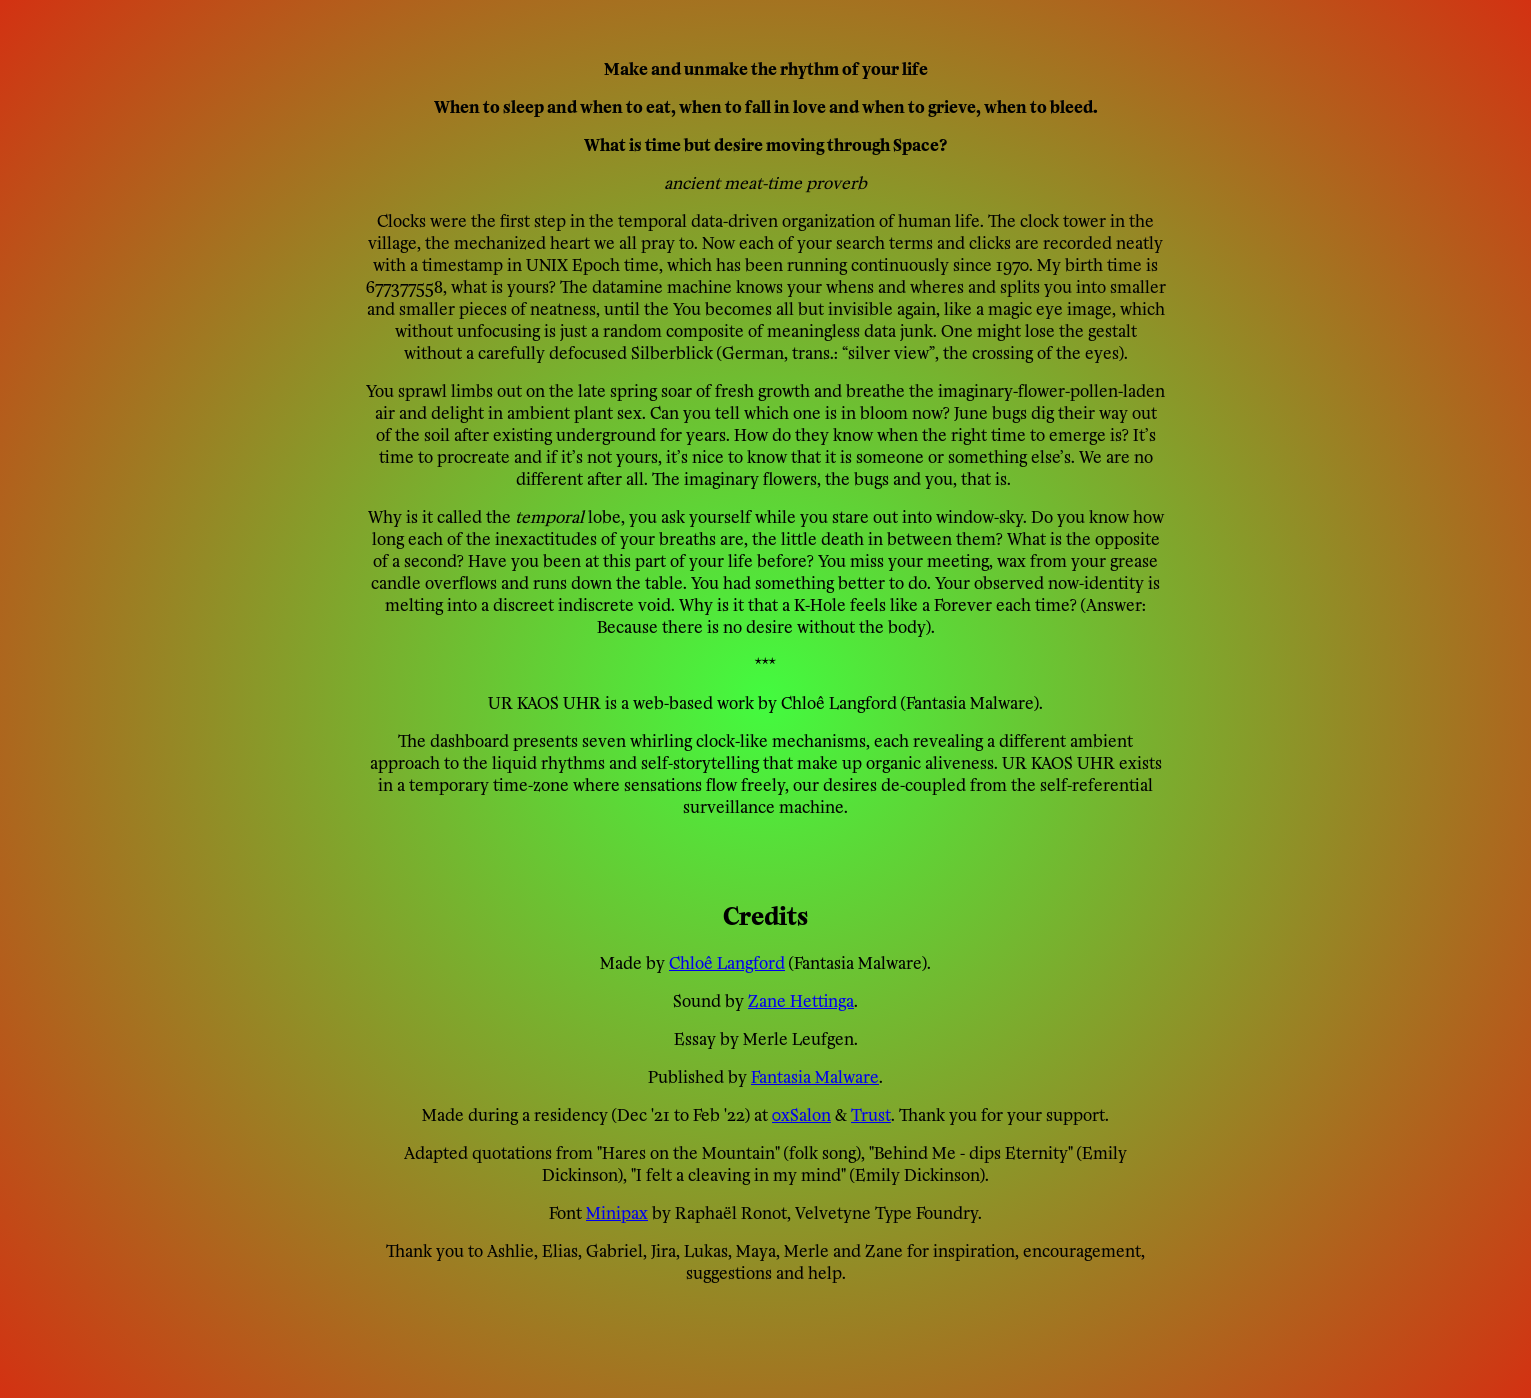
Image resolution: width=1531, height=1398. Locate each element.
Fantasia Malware (815, 1075)
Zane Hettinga (801, 999)
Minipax (617, 1211)
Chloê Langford (727, 961)
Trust (871, 1113)
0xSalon (801, 1113)
